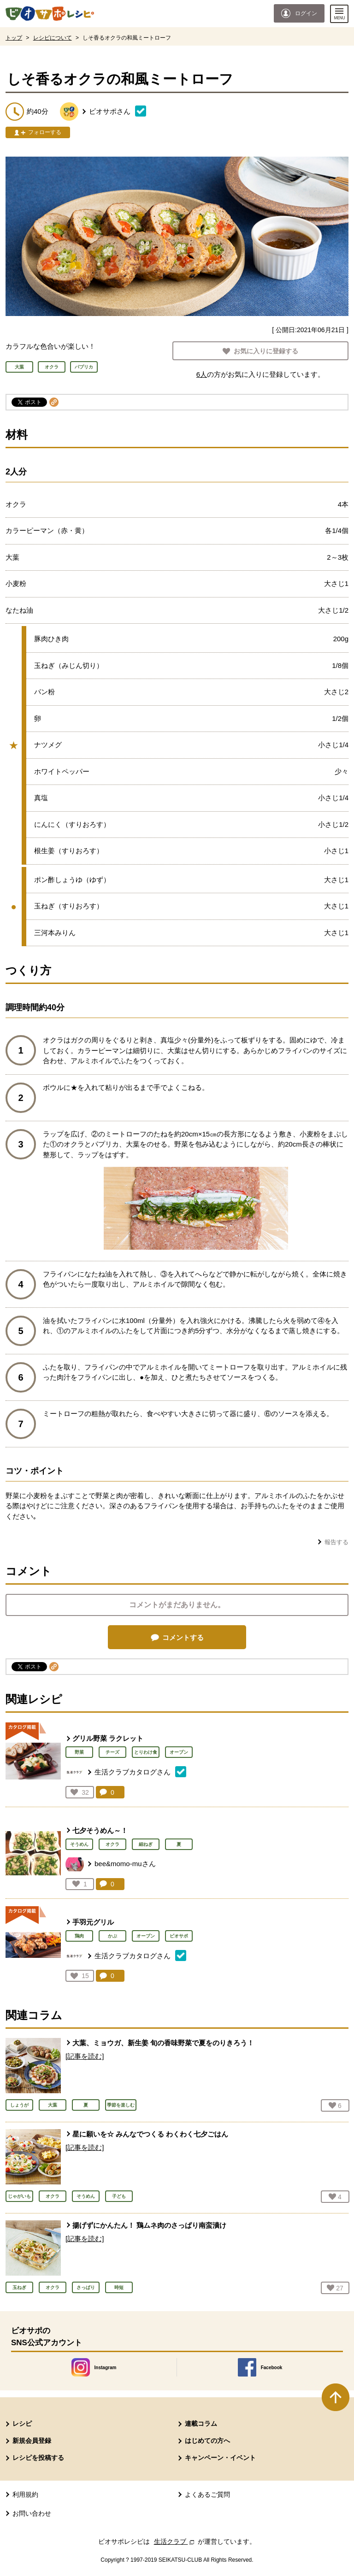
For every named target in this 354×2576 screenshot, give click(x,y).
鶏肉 (79, 1935)
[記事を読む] (84, 2056)
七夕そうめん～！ (100, 1830)
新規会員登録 (31, 2440)
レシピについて (52, 38)
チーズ (112, 1752)
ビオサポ (179, 1935)
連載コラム (201, 2423)
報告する (336, 1542)
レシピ (22, 2423)
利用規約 (25, 2494)
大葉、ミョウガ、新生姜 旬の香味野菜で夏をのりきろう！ (163, 2043)
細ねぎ (146, 1844)
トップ (14, 38)
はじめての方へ (207, 2440)
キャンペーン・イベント (220, 2457)
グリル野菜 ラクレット (107, 1738)
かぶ (112, 1935)
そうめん (79, 1844)
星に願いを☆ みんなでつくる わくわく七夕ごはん (150, 2134)
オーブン (179, 1752)
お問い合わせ (31, 2513)
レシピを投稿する (38, 2457)
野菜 (79, 1752)
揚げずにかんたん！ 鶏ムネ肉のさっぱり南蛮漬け (149, 2225)
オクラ (112, 1844)
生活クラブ (175, 2541)
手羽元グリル (93, 1922)
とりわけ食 (145, 1752)
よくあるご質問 (207, 2494)
